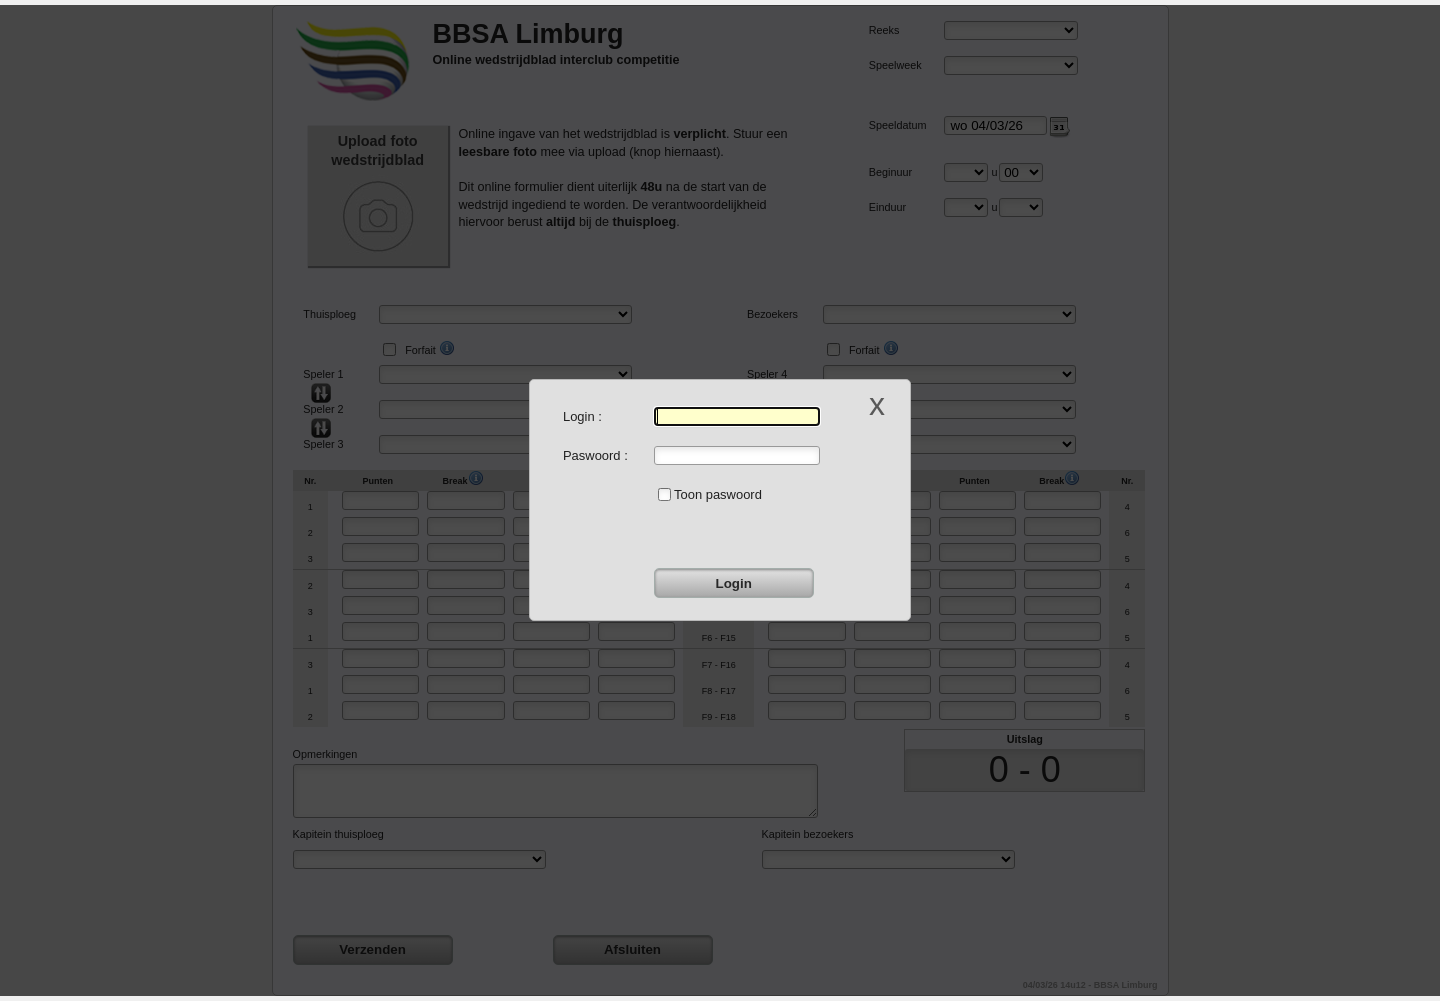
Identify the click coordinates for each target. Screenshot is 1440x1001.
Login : (582, 416)
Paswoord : (595, 455)
